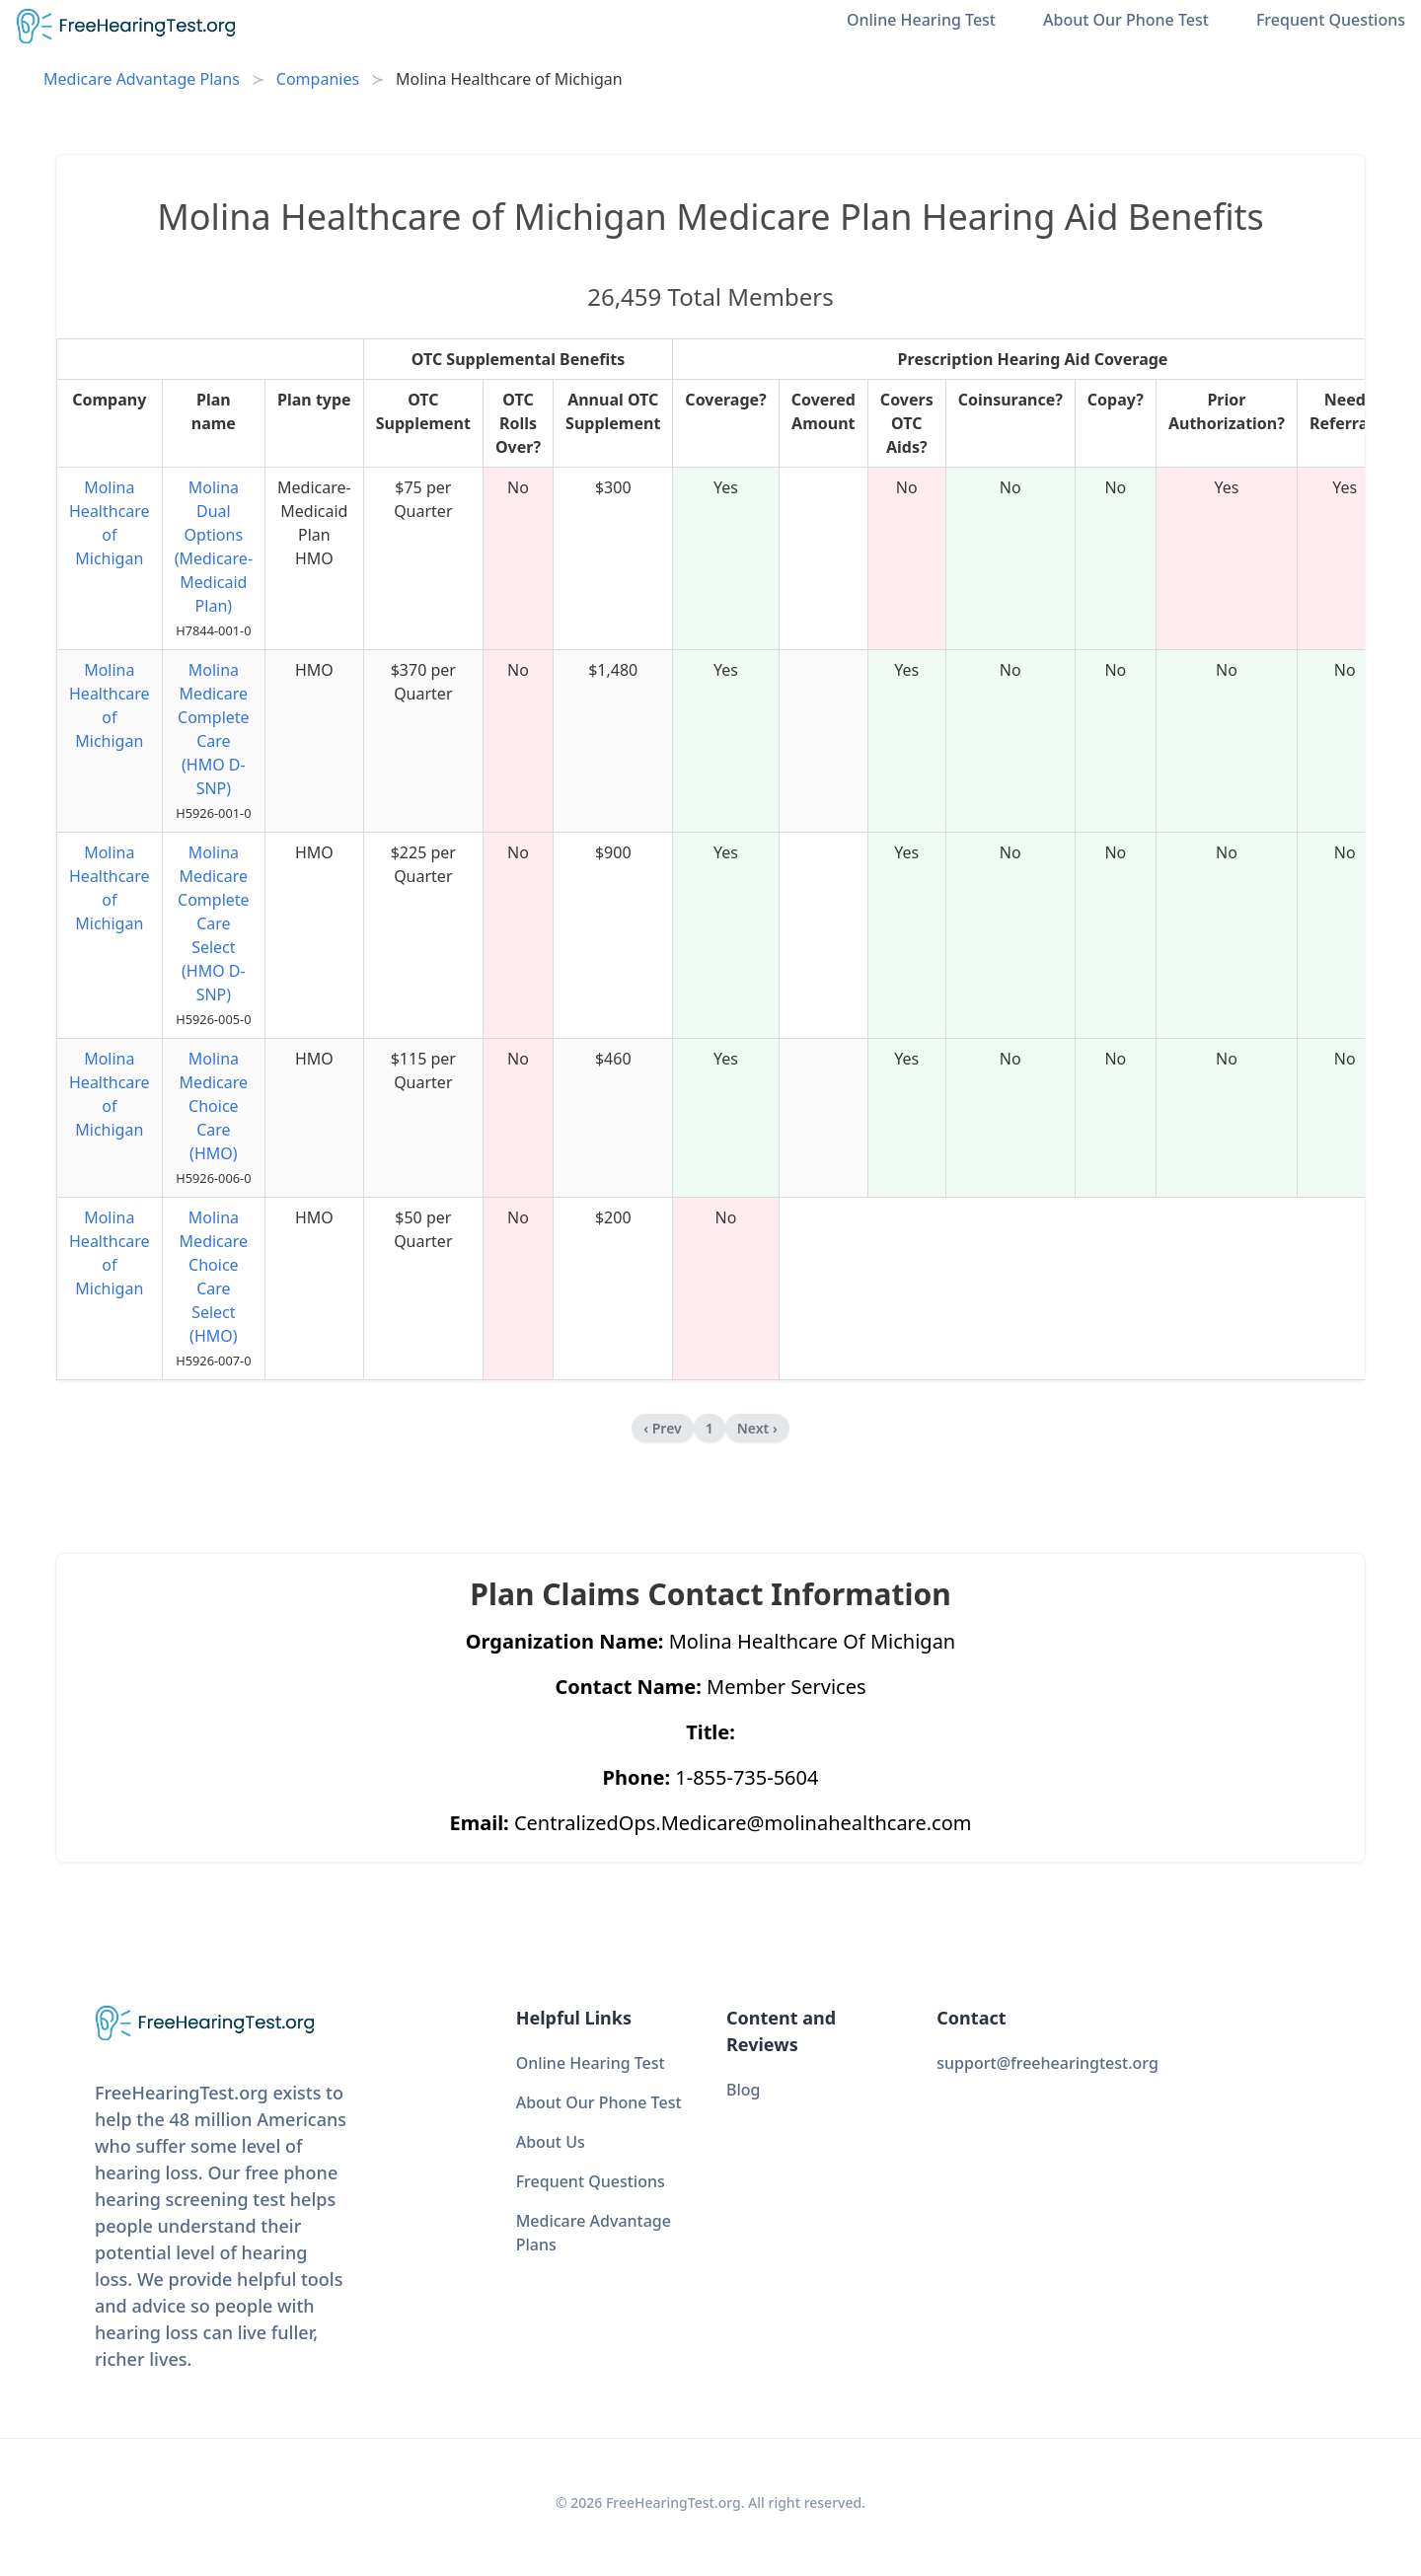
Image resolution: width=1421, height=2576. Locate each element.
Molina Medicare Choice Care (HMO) (214, 1106)
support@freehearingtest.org (1047, 2063)
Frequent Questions (1330, 20)
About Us (550, 2142)
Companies (317, 79)
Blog (743, 2089)
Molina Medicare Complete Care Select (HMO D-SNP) (214, 923)
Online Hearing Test (921, 20)
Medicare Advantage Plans (141, 79)
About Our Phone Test (1126, 20)
